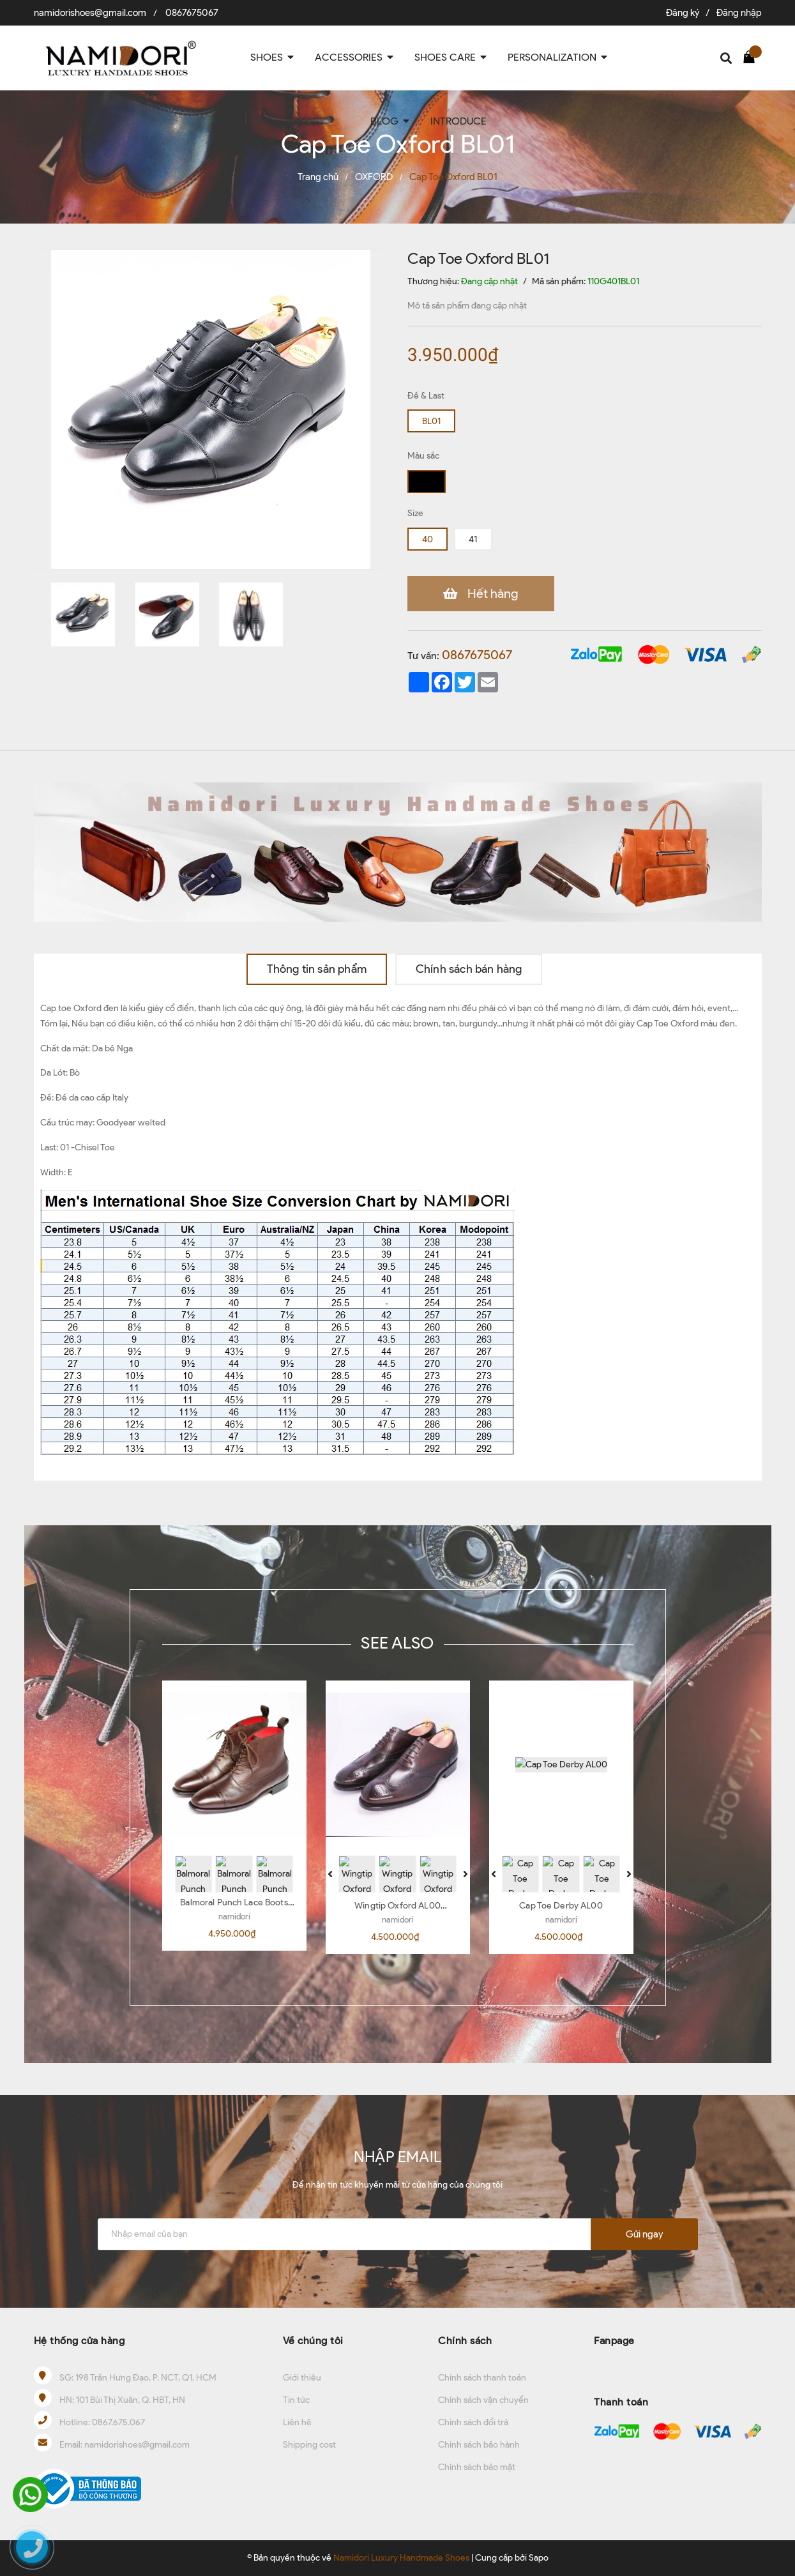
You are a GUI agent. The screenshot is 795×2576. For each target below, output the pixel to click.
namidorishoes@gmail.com (90, 13)
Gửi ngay (644, 2234)
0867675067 (191, 13)
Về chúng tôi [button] (313, 2341)
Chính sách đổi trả (473, 2422)
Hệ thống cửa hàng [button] (79, 2341)
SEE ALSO (397, 1643)
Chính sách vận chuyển (483, 2400)
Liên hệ (297, 2422)
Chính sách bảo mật (476, 2467)
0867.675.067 (118, 2422)
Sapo (539, 2557)
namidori (234, 1916)
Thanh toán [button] (621, 2402)
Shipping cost (309, 2444)
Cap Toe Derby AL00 (561, 1905)
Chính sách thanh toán (482, 2377)
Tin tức (296, 2400)
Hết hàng (493, 593)
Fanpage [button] (614, 2341)
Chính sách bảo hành (479, 2444)
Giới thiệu (302, 2377)
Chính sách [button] (465, 2341)
